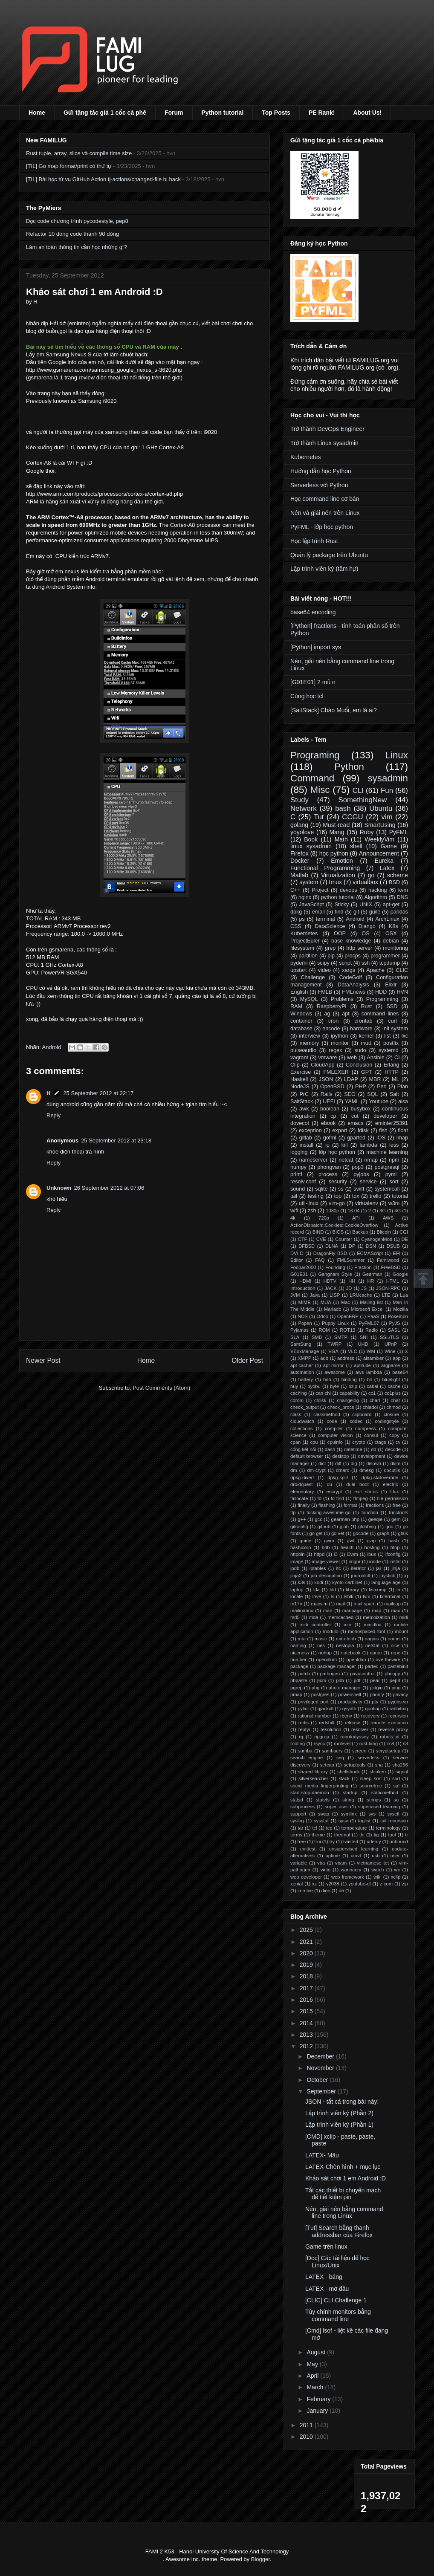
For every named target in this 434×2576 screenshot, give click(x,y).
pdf (357, 1680)
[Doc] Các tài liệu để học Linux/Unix (337, 2262)
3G (382, 1210)
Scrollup (423, 1278)
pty (375, 1701)
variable (298, 1862)
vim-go (337, 1203)
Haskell (299, 1079)
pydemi (299, 963)
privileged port (313, 1701)
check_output (304, 1407)
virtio (326, 1869)
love (316, 1596)
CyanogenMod (376, 1239)
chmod (393, 1407)
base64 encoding (313, 612)
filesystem (302, 948)
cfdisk (320, 1400)
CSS (295, 926)
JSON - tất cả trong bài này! (342, 2101)
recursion (398, 1715)
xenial (296, 1883)
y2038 (332, 1883)
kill (344, 1145)
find (339, 912)
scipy (323, 963)
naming (298, 1645)
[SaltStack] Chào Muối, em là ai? (333, 710)
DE (405, 1239)
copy (394, 1435)
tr (406, 1834)
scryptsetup (388, 1750)
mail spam (365, 1603)
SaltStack (301, 1101)
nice (395, 1645)
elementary (302, 1491)
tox (355, 1196)
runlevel (342, 1743)
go (371, 875)
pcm (321, 1680)
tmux (335, 882)
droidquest (301, 1484)
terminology (388, 1827)
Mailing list (371, 1302)
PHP (360, 1087)
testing (316, 1196)
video (324, 970)
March (316, 2387)
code (332, 1421)
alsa (403, 1101)
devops (348, 890)
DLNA (331, 1246)
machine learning (387, 1152)
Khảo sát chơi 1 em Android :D (345, 2178)
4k (292, 1217)
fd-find (337, 1498)
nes (321, 1645)
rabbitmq (399, 1708)
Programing (315, 755)
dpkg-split (337, 1477)
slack (344, 1778)
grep (330, 948)
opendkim (326, 1659)
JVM (295, 1295)
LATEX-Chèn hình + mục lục (342, 2166)
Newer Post (43, 1360)
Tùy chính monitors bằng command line (338, 2315)
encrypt (334, 1491)
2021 (307, 1941)
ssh (366, 963)
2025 (307, 1929)
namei (394, 1638)
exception (310, 1130)
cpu (314, 1442)
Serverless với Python (319, 485)
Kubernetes (305, 457)
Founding (335, 1267)
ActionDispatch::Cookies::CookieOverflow (334, 1225)
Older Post (247, 1360)
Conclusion (359, 1065)
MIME (304, 1302)
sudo (360, 1050)
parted (372, 1666)
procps (352, 956)
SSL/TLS (389, 1337)
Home (37, 112)
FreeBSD (390, 1267)
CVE (321, 1239)
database (301, 1029)
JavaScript (311, 905)
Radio (371, 1330)
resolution (331, 1729)
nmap (371, 1160)
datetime (353, 1449)
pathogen (330, 1673)
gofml (329, 1138)
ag (327, 1014)
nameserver (313, 1160)
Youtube (378, 1101)
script (345, 963)
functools (398, 1512)
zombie (305, 1890)
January (318, 2410)
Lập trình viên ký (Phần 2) (339, 2113)
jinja (395, 1568)
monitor (340, 1043)
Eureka (384, 860)
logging (299, 1152)
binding (349, 1379)
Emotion (342, 860)
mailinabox (301, 1610)
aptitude (362, 1365)
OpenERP (348, 1316)
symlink (348, 1813)
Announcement (379, 853)
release (353, 1722)
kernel (366, 1036)
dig (353, 1463)
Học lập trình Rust (314, 541)
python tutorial (338, 897)
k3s (301, 1582)
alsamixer (373, 1358)
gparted (356, 1138)
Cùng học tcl (307, 696)
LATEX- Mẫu (322, 2155)
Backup (360, 1232)
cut (355, 1116)
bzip (352, 1386)
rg (301, 1736)
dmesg (366, 1470)
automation (302, 1372)
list (387, 1036)
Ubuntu (380, 808)
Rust (366, 1006)
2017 (307, 1988)
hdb (326, 1547)
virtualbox (365, 882)
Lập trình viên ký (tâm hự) (324, 568)
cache (394, 1386)
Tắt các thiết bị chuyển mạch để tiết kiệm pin (343, 2194)
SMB (317, 1337)
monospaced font (366, 1631)
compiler (334, 1428)
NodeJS (300, 1087)
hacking (377, 890)
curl (392, 1021)
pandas (399, 912)
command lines (380, 1014)
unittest (307, 1848)
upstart (298, 970)
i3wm (352, 1554)
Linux (396, 755)
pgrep (296, 1687)
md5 (295, 1617)
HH (351, 1281)
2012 (307, 2046)
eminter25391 (391, 1123)
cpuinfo (335, 1442)
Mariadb (332, 1309)
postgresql (386, 1167)
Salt (394, 1094)
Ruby (367, 832)
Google (400, 1274)
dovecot (299, 1123)
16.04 (354, 1210)
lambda (368, 1145)
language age (386, 1582)
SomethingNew (362, 800)
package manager (337, 1666)
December (321, 2056)
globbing (367, 1526)
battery (305, 1379)
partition (308, 956)
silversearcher (313, 1778)
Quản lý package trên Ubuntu (329, 555)
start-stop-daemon (309, 1792)
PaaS (373, 1316)
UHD (363, 1344)
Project (320, 890)
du (329, 1484)
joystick (387, 1575)
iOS (380, 1138)
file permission (392, 1498)
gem (396, 1519)
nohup (325, 1652)
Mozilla (400, 1309)
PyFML (398, 832)
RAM (296, 1006)
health (347, 1547)
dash (330, 1449)
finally (304, 1505)
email (318, 912)
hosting (371, 1547)
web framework (347, 1876)
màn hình (346, 1638)
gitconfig (299, 1526)
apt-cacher (301, 1365)
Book (311, 839)
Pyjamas (299, 1330)
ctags (380, 1442)
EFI (396, 1253)
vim (387, 817)
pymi (391, 1174)
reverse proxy (393, 1729)
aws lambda (369, 1372)
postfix (391, 1043)
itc (338, 1568)
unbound (399, 1841)
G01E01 (299, 1274)
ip (327, 1145)
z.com (386, 1883)
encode (331, 1029)
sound (297, 1189)
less (394, 1145)
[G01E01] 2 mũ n (313, 682)
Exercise (300, 1072)
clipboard (361, 1414)
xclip (395, 1876)
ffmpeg (360, 1498)
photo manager (345, 1687)
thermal (342, 1834)
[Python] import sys (315, 647)
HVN (402, 992)
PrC (304, 1094)
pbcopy (392, 1673)
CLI (358, 790)
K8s (393, 926)
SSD (391, 1006)
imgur (355, 1561)
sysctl (393, 1813)
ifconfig (392, 1554)
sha (379, 1764)
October (318, 2079)
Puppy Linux (335, 1323)
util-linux (308, 1203)
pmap (296, 1694)
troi (317, 1841)
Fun (387, 790)
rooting (297, 1743)
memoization (376, 1617)
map (376, 1610)
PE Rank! (322, 112)
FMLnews (353, 992)
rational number (314, 1715)
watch (377, 1869)
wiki (377, 1876)
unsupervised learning (353, 1848)
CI (397, 1058)
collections (301, 1428)
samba (305, 1750)
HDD (381, 992)
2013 (307, 2034)
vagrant (299, 1058)
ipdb (294, 1568)
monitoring (395, 948)
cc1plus (393, 1393)
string (348, 1799)
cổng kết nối (303, 1449)
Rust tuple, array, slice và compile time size (79, 153)
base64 (400, 1372)
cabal (372, 1386)
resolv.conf (303, 1182)
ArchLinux (387, 919)
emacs (355, 1123)
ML (395, 1079)
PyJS (394, 1323)
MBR (375, 1079)
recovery (370, 1715)
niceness (299, 1652)
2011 (307, 2425)
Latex (387, 867)
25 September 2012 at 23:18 (116, 1140)
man (328, 1610)
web (352, 1058)
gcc (318, 1519)
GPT (366, 1072)
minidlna (373, 1624)
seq (340, 1757)
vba (321, 1862)
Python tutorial (223, 112)
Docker (299, 860)
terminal (325, 919)
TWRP (334, 1344)
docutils (392, 1470)
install (306, 1145)
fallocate (299, 1498)
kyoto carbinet (347, 1582)
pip (331, 956)
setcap (327, 1764)
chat (395, 1400)
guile (375, 912)
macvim (319, 1603)
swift (358, 1189)
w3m (394, 1203)
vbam (341, 1862)
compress (365, 1428)
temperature (354, 1827)
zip (405, 1883)
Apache (375, 970)
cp (333, 1116)
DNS (402, 897)
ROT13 (347, 1330)
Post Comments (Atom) (161, 1388)
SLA (294, 1337)
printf (296, 1174)
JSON (326, 1079)
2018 (307, 1976)
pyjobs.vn (398, 1701)
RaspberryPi (331, 1006)
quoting (373, 1708)
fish (383, 1130)
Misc (320, 789)
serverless (368, 1757)
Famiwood (388, 1260)
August (317, 2352)
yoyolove (302, 832)
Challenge (313, 977)
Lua (404, 1295)
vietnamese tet (373, 1862)
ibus (371, 1554)
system (308, 882)
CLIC (402, 970)
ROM (324, 1330)
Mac (345, 1302)
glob (344, 1526)
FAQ (319, 1260)
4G (397, 1210)
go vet (337, 1533)
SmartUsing (379, 824)
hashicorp (300, 1547)
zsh (312, 1211)
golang (299, 824)
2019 (307, 1964)
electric (390, 1484)
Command (312, 778)
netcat (346, 1160)
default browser (306, 1456)
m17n (296, 1603)
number (298, 1659)
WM (371, 1351)
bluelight (391, 1379)
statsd (296, 1799)
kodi (318, 1582)
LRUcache (361, 1295)
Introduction (302, 1288)
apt (346, 1014)
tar (300, 1827)
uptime (333, 1855)
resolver (359, 1729)
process (327, 1174)
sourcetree (370, 1785)
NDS (303, 1316)
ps (302, 919)
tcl (314, 1827)
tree (302, 1841)
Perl (381, 1087)
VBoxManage (304, 1351)
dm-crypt (316, 1470)
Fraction (362, 1267)
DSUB (393, 1246)
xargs (348, 970)
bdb (327, 1379)
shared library (312, 1771)
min (347, 1624)
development (371, 1456)
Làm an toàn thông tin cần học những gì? (76, 247)
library (352, 1589)
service (368, 1182)
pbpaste (298, 1680)
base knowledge (351, 941)
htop (395, 1547)
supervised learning (379, 1806)
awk (304, 1109)
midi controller (315, 1624)
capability (350, 1393)
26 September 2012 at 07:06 (109, 1188)
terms (296, 1834)
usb (375, 1855)
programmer (385, 956)
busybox (361, 1109)
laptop (296, 1589)
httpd (319, 1554)
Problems (342, 999)
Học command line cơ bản (324, 498)
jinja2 (295, 1575)
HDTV (330, 1281)
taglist (364, 1820)
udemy (374, 1841)
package (299, 1666)
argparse (390, 1365)
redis (303, 1722)
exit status (366, 1491)
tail (293, 1196)
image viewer (326, 1561)
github (324, 1526)
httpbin (297, 1554)
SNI (364, 1337)
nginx (304, 897)
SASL (394, 1330)
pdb (340, 1680)
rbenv (346, 1715)
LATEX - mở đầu (327, 2288)
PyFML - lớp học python (321, 526)
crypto (358, 1442)
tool (392, 1834)
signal (402, 1771)
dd (373, 1449)
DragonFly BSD (330, 1253)
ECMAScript (370, 1253)
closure (391, 1414)
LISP (335, 1295)
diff (338, 1463)
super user (336, 1806)
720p (323, 1217)
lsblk (348, 1596)
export (339, 1130)
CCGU (352, 817)
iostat (395, 1561)
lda (316, 1589)
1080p (332, 1210)
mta (302, 1638)
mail (340, 1603)
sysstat (321, 1820)
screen (359, 1750)
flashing (326, 1505)
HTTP (392, 1072)
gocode (361, 1533)
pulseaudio (303, 1050)
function (370, 1512)
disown (373, 1463)
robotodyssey (354, 1736)
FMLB (325, 992)
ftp (292, 1512)
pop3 (358, 1167)
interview (309, 1036)
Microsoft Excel (367, 1309)
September (322, 2091)
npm (394, 1160)
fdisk (363, 1130)
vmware (327, 1058)
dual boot (357, 1484)
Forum (174, 112)
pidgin (376, 1687)
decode (393, 1449)
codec (356, 1421)
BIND (318, 1232)
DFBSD (306, 1246)
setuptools (354, 1764)
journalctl (360, 1575)
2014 (307, 2023)
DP (352, 1246)
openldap (356, 1659)
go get (315, 1533)
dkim (396, 1463)
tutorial (400, 1196)
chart (375, 1400)
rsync (319, 1743)
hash (393, 1540)
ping (396, 1687)
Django (367, 926)
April (313, 2375)
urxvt (356, 1855)
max (395, 1610)
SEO (350, 1094)
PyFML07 (369, 1323)
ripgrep (321, 1736)
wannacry (351, 1869)
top (338, 1196)
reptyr (304, 1729)
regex (335, 1050)
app (397, 1358)
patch (304, 1673)
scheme (397, 875)
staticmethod (384, 1792)
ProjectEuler (305, 941)
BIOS (338, 1232)
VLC (352, 1351)
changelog (348, 1400)
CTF (302, 1239)
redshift (327, 1722)
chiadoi (370, 1407)
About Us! (367, 112)
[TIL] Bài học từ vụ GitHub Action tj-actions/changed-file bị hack (103, 179)
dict (322, 1463)
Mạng (337, 832)
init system (395, 1029)
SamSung (300, 1344)
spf (396, 1785)
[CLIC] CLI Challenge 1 (336, 2300)
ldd (333, 1589)
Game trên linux (326, 2246)
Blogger (260, 2559)
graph (383, 1533)
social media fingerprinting (319, 1785)
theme (318, 1834)
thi (362, 1834)
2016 (307, 1999)
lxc (405, 1036)
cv (398, 1442)
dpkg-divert (302, 1477)
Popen (305, 1323)
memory (309, 1043)
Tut (319, 817)
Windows (301, 1014)
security (338, 1182)
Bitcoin (384, 1232)
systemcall (387, 1189)
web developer (306, 1876)
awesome (334, 1372)
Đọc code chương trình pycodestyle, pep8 (77, 221)
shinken (377, 1771)
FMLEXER (335, 1072)
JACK (330, 1288)
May (313, 2364)
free (397, 1505)
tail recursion (394, 1820)
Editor (296, 1260)
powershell (349, 1694)
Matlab (299, 875)
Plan (402, 1087)
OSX (391, 934)
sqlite (321, 1189)
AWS (388, 1217)
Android (51, 1047)
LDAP (351, 1079)
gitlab (305, 1138)
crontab (363, 1021)
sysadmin (387, 778)
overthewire (388, 1659)
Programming (382, 999)
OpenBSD (332, 1087)
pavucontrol (362, 1673)
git (356, 912)
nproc (376, 1652)
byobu (313, 1386)
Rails (327, 1094)
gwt (350, 1540)
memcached (340, 1617)
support (298, 1813)
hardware (361, 1029)
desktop (340, 1456)
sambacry (332, 1750)
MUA (326, 1302)
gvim (329, 1540)
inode (375, 1561)
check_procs (340, 1407)
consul (371, 1435)
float (403, 1130)
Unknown (59, 1188)
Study (299, 800)
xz (314, 1883)
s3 (405, 1743)
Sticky (342, 905)
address (345, 1358)
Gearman (372, 1274)
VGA (333, 1351)
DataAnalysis (353, 985)
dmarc (342, 1470)
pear (374, 1680)
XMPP (304, 1358)
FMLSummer (351, 1260)
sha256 (400, 1764)
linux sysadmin (311, 846)
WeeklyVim (379, 839)
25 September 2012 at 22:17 (98, 1093)
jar (378, 1568)
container (301, 1021)
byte (334, 1386)
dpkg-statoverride (380, 1477)
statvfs (323, 1799)
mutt (366, 1043)
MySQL (309, 999)
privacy (400, 1694)
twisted (350, 1841)
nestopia (345, 1645)
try (332, 1841)
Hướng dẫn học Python (320, 471)
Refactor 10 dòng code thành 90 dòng (72, 234)
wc (397, 1869)
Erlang (391, 1065)
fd (319, 1498)
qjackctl (325, 1708)
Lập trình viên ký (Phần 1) (339, 2124)
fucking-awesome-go (328, 1512)
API (356, 1217)
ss (341, 1189)
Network (303, 808)
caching (298, 1393)
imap (402, 1138)
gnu (389, 1526)
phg (316, 1687)
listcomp (377, 1589)
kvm (403, 890)
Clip (295, 1065)
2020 (307, 1953)
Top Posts (276, 112)
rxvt (390, 1743)
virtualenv (366, 1203)
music (321, 1638)
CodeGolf (350, 977)
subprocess (302, 1806)
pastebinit (398, 1666)
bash (342, 808)
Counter (343, 1239)
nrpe (395, 1652)
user (395, 1855)
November (321, 2067)
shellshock (348, 1771)
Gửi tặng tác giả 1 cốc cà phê (105, 112)
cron (333, 1021)
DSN (371, 1246)
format (350, 1505)
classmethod (326, 1414)
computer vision (335, 1435)
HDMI (305, 1281)
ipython (339, 1036)
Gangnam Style (335, 1274)
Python (349, 766)
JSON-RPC (388, 1288)
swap (323, 1813)
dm (293, 1470)
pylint (303, 1708)
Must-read (336, 824)
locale (296, 1596)
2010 (307, 2436)
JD (349, 1288)
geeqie (375, 1519)
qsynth (349, 1708)
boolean (329, 1109)
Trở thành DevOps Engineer (327, 428)
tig (376, 1834)
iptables (318, 1568)
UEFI (329, 1101)
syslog (297, 1820)
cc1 (372, 1393)
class (295, 1414)
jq (406, 1575)
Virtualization (338, 875)
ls (332, 1596)
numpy (298, 1167)
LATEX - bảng (323, 2276)
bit (369, 1379)
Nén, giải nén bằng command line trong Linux (344, 2213)
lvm (366, 1596)
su (396, 1799)
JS (364, 1288)
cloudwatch (302, 1421)
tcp (329, 1827)
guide (305, 1540)
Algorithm (376, 897)
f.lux (394, 1491)
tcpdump (389, 963)
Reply (53, 1115)
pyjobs (361, 1174)
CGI (403, 1232)
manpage (352, 1610)
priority (377, 1694)
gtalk (403, 1533)
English (299, 992)
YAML (352, 1101)
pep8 (395, 1680)
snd (396, 1778)
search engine (306, 1757)
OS (365, 934)
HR (370, 1281)
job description (326, 1575)
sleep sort (371, 1778)
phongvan (329, 1167)
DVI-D (296, 1253)
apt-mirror (333, 1365)
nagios (372, 1638)
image (296, 1561)
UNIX (365, 905)
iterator (358, 1568)
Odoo (322, 1316)
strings (374, 1799)
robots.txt (389, 1736)
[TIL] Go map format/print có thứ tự (68, 166)
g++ (302, 1519)
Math (341, 839)
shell (356, 846)
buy (294, 1386)
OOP (340, 934)
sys (372, 1813)
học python (333, 853)
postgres (320, 1694)
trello (375, 1196)
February (319, 2399)
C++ (295, 890)
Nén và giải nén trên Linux (324, 512)
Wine (390, 1351)
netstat (372, 1645)
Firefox (299, 853)
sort (394, 1182)
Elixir (390, 985)
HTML (392, 1281)
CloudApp (322, 1065)
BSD (394, 882)
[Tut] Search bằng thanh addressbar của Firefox (339, 2231)
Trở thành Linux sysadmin (324, 442)
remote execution (389, 1722)
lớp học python (337, 1152)
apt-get (391, 905)
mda (313, 1617)
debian (391, 941)
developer (385, 1116)
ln (398, 1589)
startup (350, 1792)
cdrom (297, 1400)
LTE (386, 1295)
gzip (371, 1540)
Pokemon (398, 1316)
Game (389, 846)
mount (401, 1631)
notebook (351, 1652)
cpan (295, 1442)
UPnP (391, 1344)
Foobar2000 (303, 1267)
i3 (336, 1554)
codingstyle (387, 1421)
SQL (372, 1094)
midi (403, 1617)
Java (315, 1295)
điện (325, 1890)
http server (359, 948)
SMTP (340, 1337)
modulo (331, 1631)
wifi (294, 1211)
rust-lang (368, 1743)
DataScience (330, 926)
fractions (375, 1505)
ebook (328, 1123)
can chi (323, 1393)
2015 (307, 2011)
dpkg (296, 912)
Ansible (375, 1058)
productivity (350, 1701)
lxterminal (390, 1596)
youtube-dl (359, 1883)
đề (341, 1890)
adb (324, 1358)
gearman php (345, 1519)
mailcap (392, 1603)
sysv (343, 1820)
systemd (389, 1050)
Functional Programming (325, 867)
